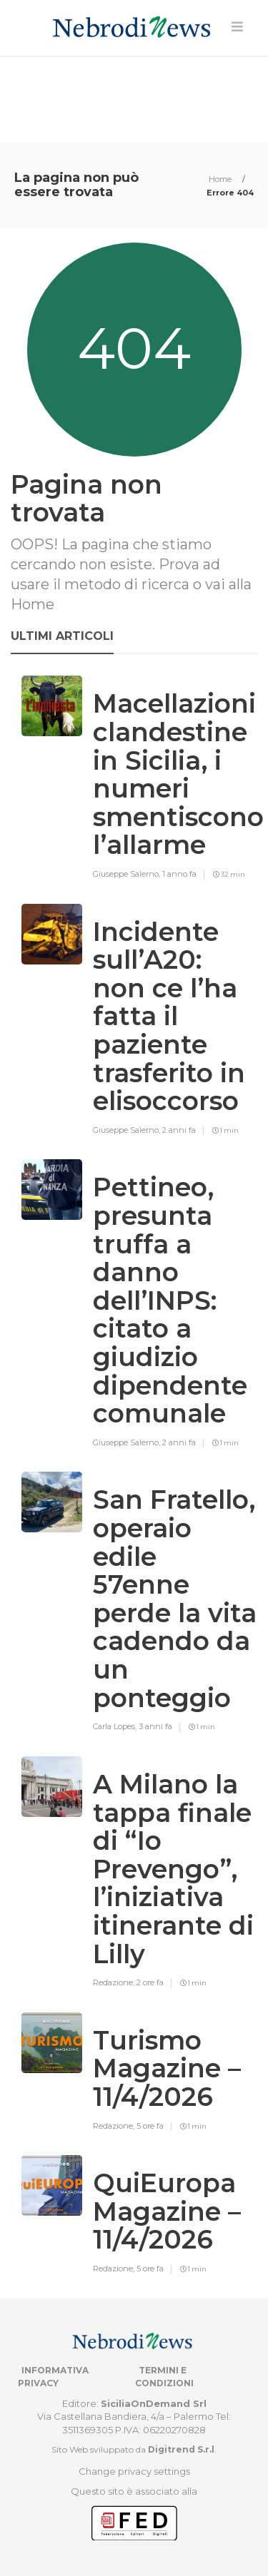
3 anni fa (155, 1726)
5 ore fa (150, 2126)
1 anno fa (179, 874)
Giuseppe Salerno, (127, 874)
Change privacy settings (134, 2471)
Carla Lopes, (116, 1726)
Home (221, 179)
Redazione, (115, 1982)
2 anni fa (179, 1130)
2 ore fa (150, 1982)
